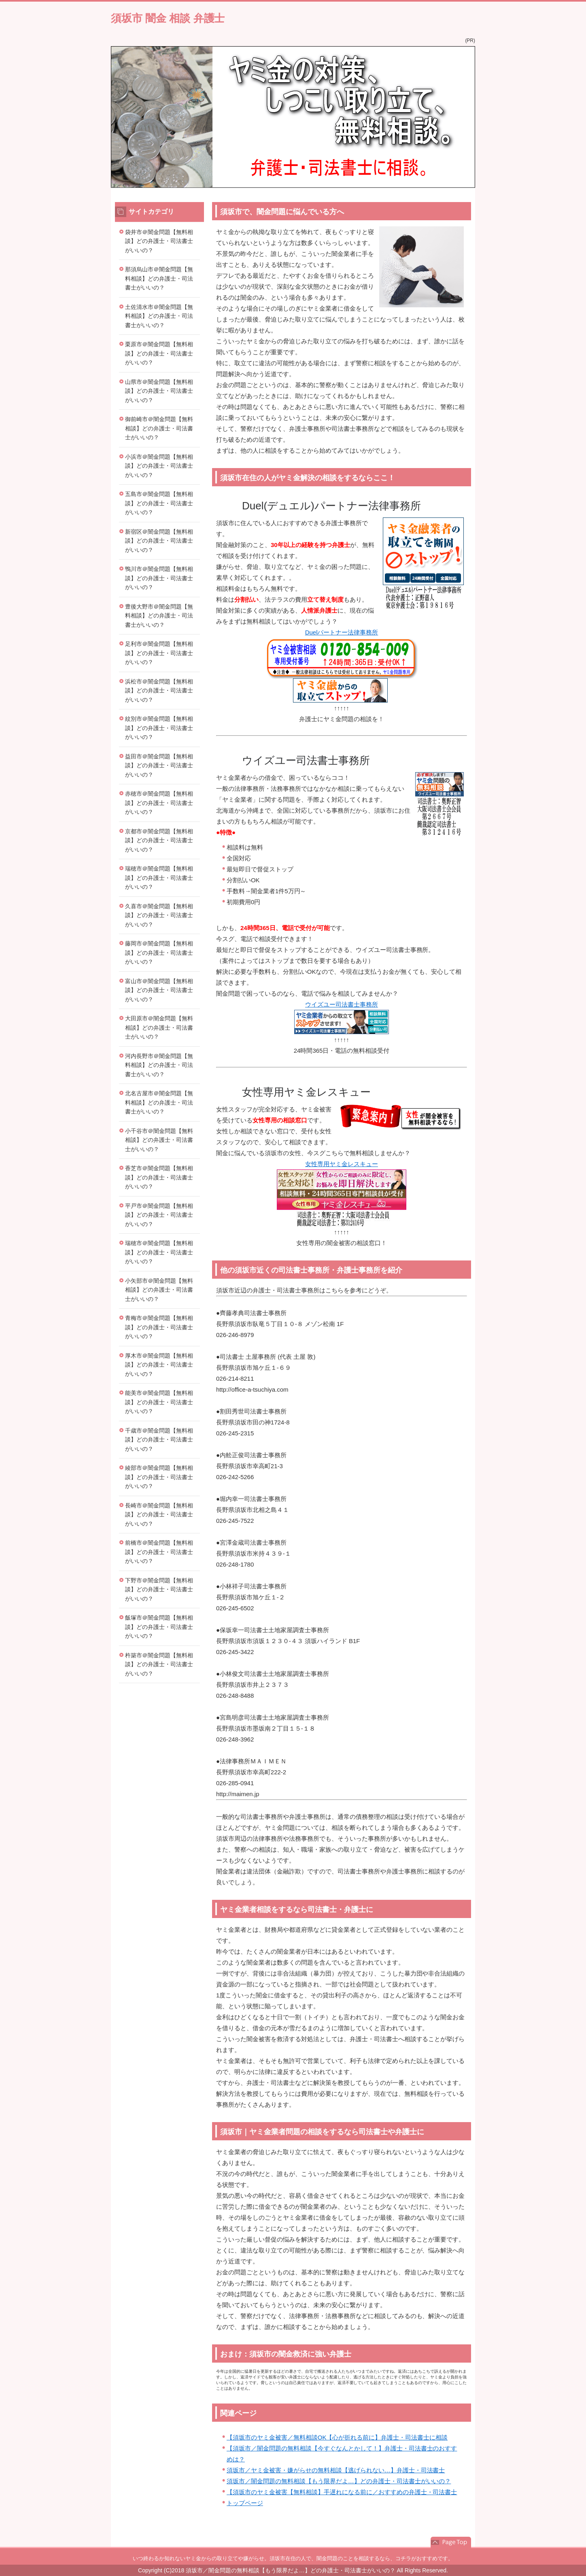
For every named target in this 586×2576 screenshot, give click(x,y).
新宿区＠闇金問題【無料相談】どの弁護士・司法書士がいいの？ (159, 540)
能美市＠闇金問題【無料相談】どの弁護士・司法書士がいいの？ (159, 1402)
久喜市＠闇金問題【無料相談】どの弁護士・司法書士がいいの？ (159, 915)
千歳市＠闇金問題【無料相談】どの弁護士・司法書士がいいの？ (159, 1439)
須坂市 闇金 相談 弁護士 (168, 18)
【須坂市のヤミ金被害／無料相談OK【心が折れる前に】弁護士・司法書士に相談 (337, 2437)
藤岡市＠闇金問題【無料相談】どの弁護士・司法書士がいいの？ (159, 952)
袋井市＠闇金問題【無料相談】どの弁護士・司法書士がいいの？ (159, 241)
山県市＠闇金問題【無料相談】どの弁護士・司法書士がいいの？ (159, 391)
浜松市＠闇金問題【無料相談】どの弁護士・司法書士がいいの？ (159, 690)
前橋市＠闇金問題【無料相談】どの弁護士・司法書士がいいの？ (159, 1551)
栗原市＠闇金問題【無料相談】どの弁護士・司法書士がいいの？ (159, 353)
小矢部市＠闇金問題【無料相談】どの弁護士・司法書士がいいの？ (159, 1289)
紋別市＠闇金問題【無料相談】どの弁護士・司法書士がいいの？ (159, 727)
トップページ (245, 2502)
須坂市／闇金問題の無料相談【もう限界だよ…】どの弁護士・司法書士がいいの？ (339, 2481)
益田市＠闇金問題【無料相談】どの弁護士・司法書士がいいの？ (159, 765)
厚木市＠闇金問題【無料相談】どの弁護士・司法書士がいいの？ (159, 1364)
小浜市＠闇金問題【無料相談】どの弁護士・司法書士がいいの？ (159, 465)
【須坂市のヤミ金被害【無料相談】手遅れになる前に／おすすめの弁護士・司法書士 (342, 2492)
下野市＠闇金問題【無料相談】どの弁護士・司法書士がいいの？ (159, 1589)
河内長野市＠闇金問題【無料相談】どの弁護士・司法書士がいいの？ (159, 1065)
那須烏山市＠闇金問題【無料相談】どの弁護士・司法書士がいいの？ (159, 278)
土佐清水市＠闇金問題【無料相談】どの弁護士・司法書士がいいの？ (159, 316)
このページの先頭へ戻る (451, 2542)
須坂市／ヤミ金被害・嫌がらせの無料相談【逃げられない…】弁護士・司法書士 (336, 2470)
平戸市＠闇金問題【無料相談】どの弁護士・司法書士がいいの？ (159, 1215)
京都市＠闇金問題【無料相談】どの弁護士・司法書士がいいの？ (159, 840)
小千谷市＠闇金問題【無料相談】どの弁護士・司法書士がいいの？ (159, 1140)
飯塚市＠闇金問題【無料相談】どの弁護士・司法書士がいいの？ (159, 1626)
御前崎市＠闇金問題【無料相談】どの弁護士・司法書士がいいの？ (159, 428)
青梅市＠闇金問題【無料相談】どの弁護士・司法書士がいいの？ (159, 1327)
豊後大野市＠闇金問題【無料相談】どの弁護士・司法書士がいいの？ (159, 615)
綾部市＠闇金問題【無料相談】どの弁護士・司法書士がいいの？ (159, 1477)
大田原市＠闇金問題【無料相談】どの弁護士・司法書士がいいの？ (159, 1027)
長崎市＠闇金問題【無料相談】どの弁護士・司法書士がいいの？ (159, 1514)
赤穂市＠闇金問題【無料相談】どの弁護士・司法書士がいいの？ (159, 802)
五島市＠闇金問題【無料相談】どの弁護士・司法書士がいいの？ (159, 503)
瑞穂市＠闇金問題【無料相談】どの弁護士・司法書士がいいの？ (159, 877)
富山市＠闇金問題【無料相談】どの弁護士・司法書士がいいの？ (159, 990)
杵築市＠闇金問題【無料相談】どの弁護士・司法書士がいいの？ (159, 1664)
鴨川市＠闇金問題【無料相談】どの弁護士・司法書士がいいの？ (159, 578)
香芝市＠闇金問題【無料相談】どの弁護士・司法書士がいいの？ (159, 1177)
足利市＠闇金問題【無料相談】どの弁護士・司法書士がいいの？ (159, 653)
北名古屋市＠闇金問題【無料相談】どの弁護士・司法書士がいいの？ (159, 1102)
